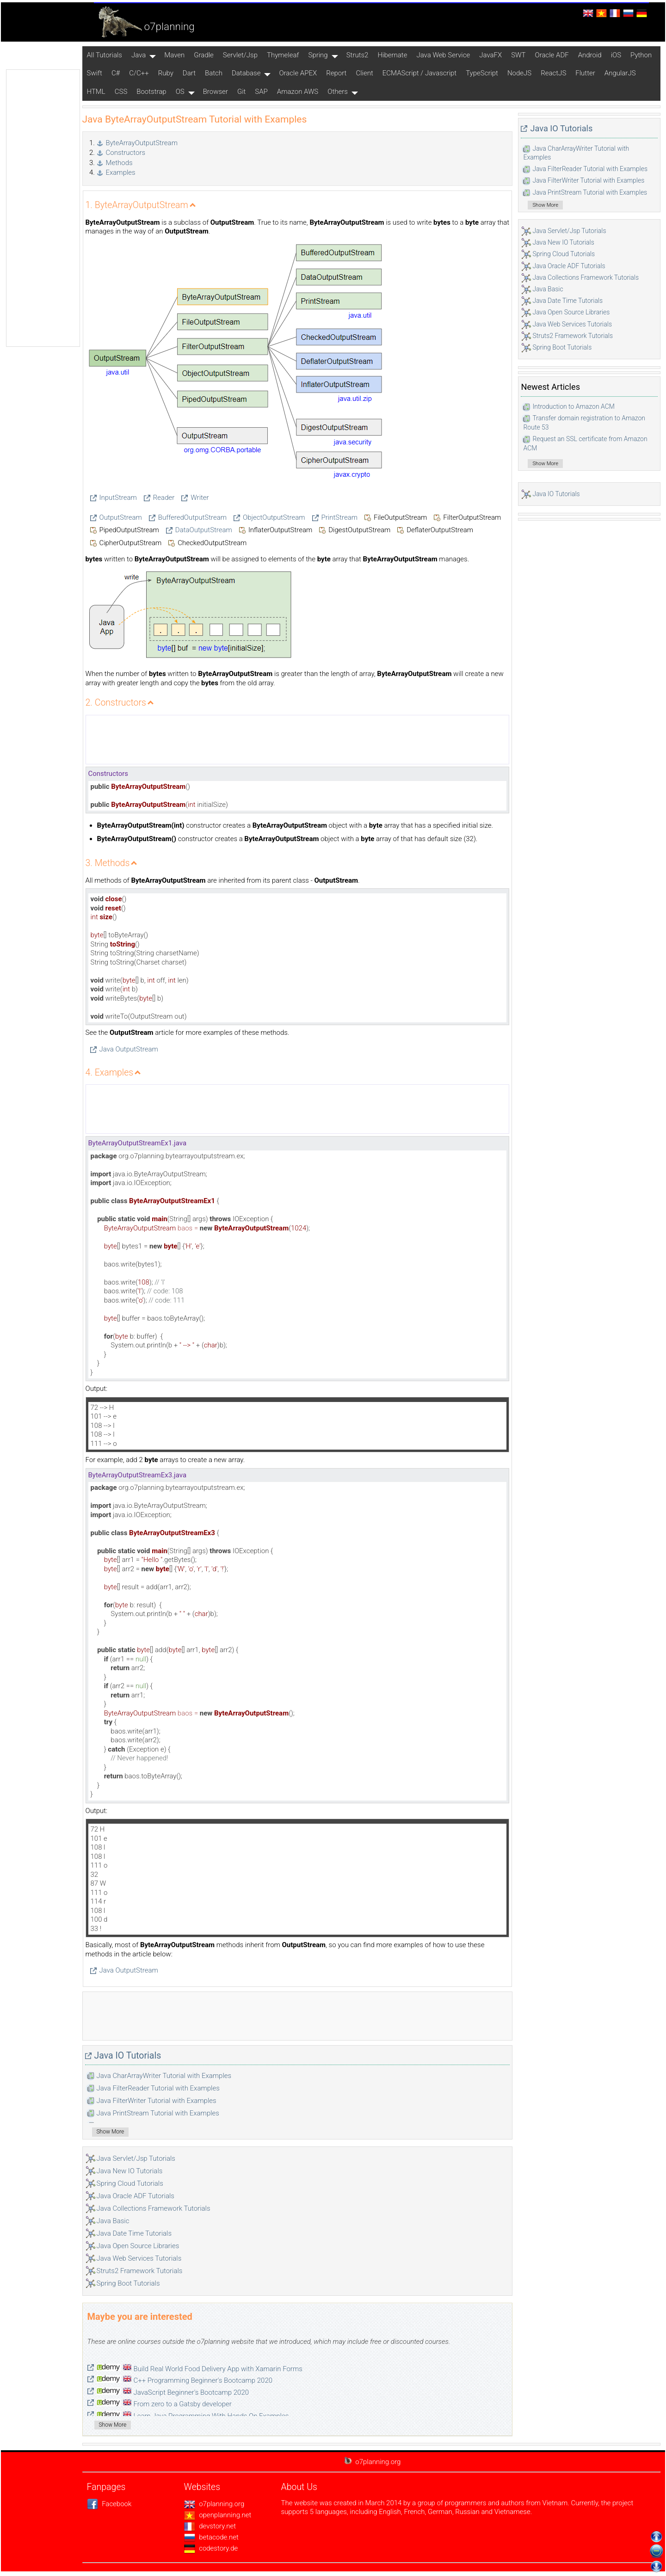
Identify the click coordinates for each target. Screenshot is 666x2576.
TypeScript (482, 73)
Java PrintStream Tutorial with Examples (158, 2113)
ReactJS (553, 73)
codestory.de (211, 2548)
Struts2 (357, 55)
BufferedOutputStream (192, 517)
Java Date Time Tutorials (134, 2233)
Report (336, 73)
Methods (119, 163)
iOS (616, 55)
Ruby (165, 73)
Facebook (109, 2504)
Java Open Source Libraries (138, 2246)
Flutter (585, 73)
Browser (215, 91)
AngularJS (620, 73)
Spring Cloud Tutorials (130, 2183)
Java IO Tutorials (127, 2055)
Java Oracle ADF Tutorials (135, 2196)
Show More (110, 2131)
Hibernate (392, 55)
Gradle (204, 55)
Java (138, 55)
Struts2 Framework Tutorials (140, 2271)
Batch (213, 73)
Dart (189, 73)
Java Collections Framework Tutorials (153, 2208)
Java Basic (113, 2221)
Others (337, 91)
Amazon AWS (297, 91)
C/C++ (138, 73)
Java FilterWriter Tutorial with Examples (156, 2100)
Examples (121, 172)
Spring (318, 55)
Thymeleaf (283, 55)
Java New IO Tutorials (130, 2171)
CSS (121, 91)
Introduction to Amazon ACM (573, 406)
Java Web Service (443, 55)
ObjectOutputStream (274, 517)
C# (115, 73)
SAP (261, 91)
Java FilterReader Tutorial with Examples (158, 2088)
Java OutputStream (128, 1049)
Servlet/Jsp (240, 55)
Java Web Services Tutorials (139, 2258)
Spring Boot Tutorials (128, 2283)
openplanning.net (218, 2515)
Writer (200, 497)
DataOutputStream (203, 530)
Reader (163, 497)
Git (241, 91)
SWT (518, 55)
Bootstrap (151, 91)
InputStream (118, 497)
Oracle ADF (552, 55)
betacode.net (211, 2537)
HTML (96, 91)
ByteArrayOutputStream (142, 143)
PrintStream (339, 517)
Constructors (126, 152)
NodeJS (519, 73)
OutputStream (120, 517)
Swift (94, 73)
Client (364, 73)
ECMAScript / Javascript (419, 73)
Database (246, 73)
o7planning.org (214, 2504)
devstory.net (210, 2526)
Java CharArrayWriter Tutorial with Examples (164, 2076)
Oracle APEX (298, 73)
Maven (174, 55)
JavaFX (490, 55)
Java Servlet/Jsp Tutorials (136, 2158)
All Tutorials (104, 55)
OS (180, 91)
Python (641, 55)
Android (590, 55)
